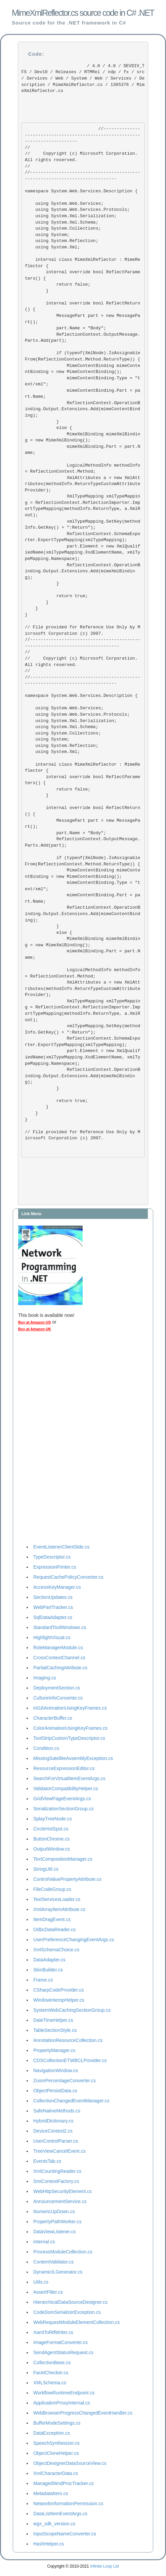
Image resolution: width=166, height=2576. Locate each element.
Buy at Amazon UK (34, 1329)
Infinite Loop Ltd (104, 2566)
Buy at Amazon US (34, 1322)
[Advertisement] (45, 1439)
